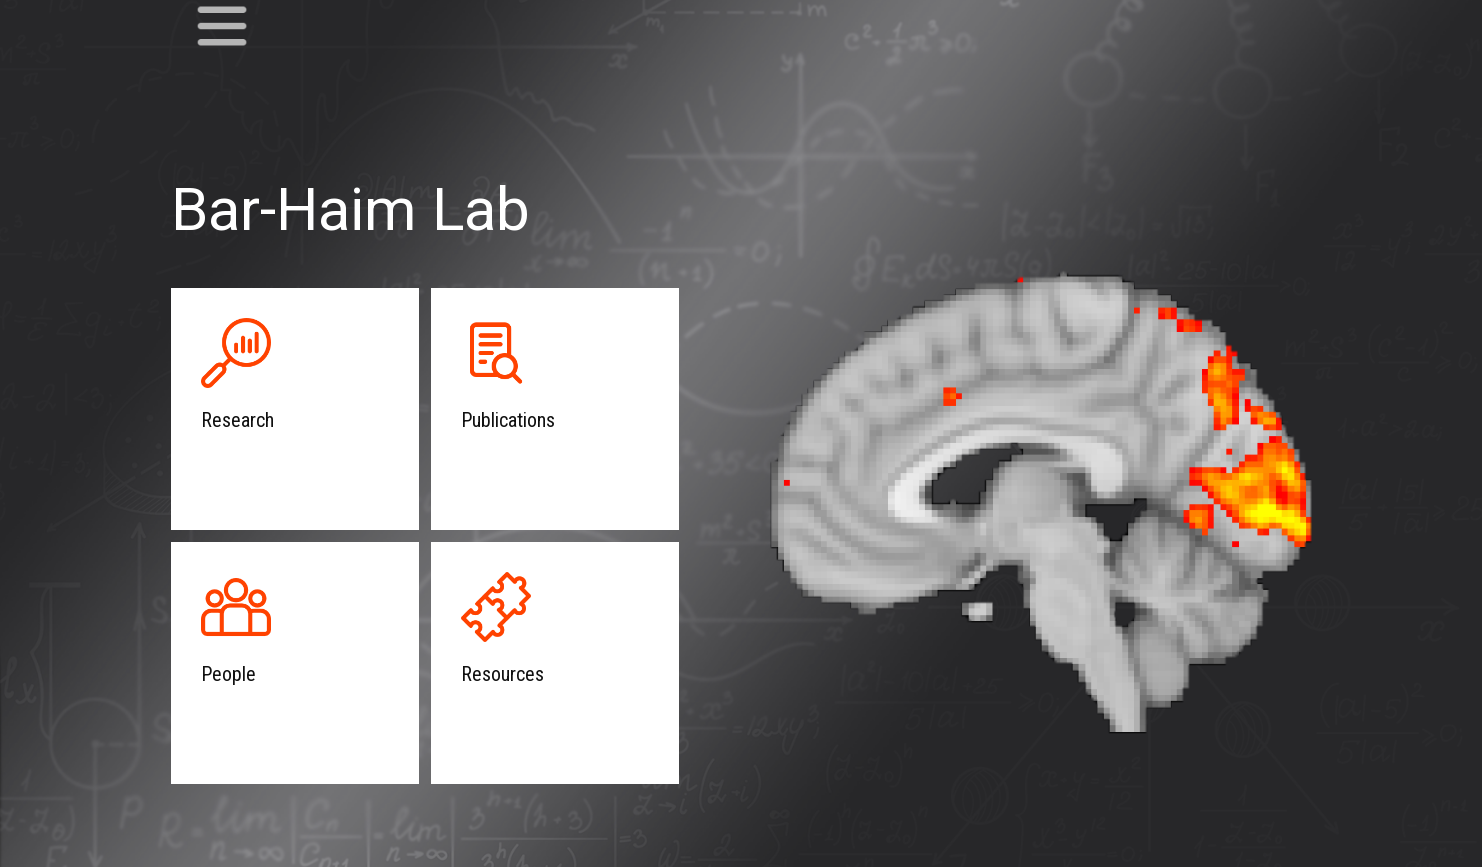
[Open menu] (222, 26)
